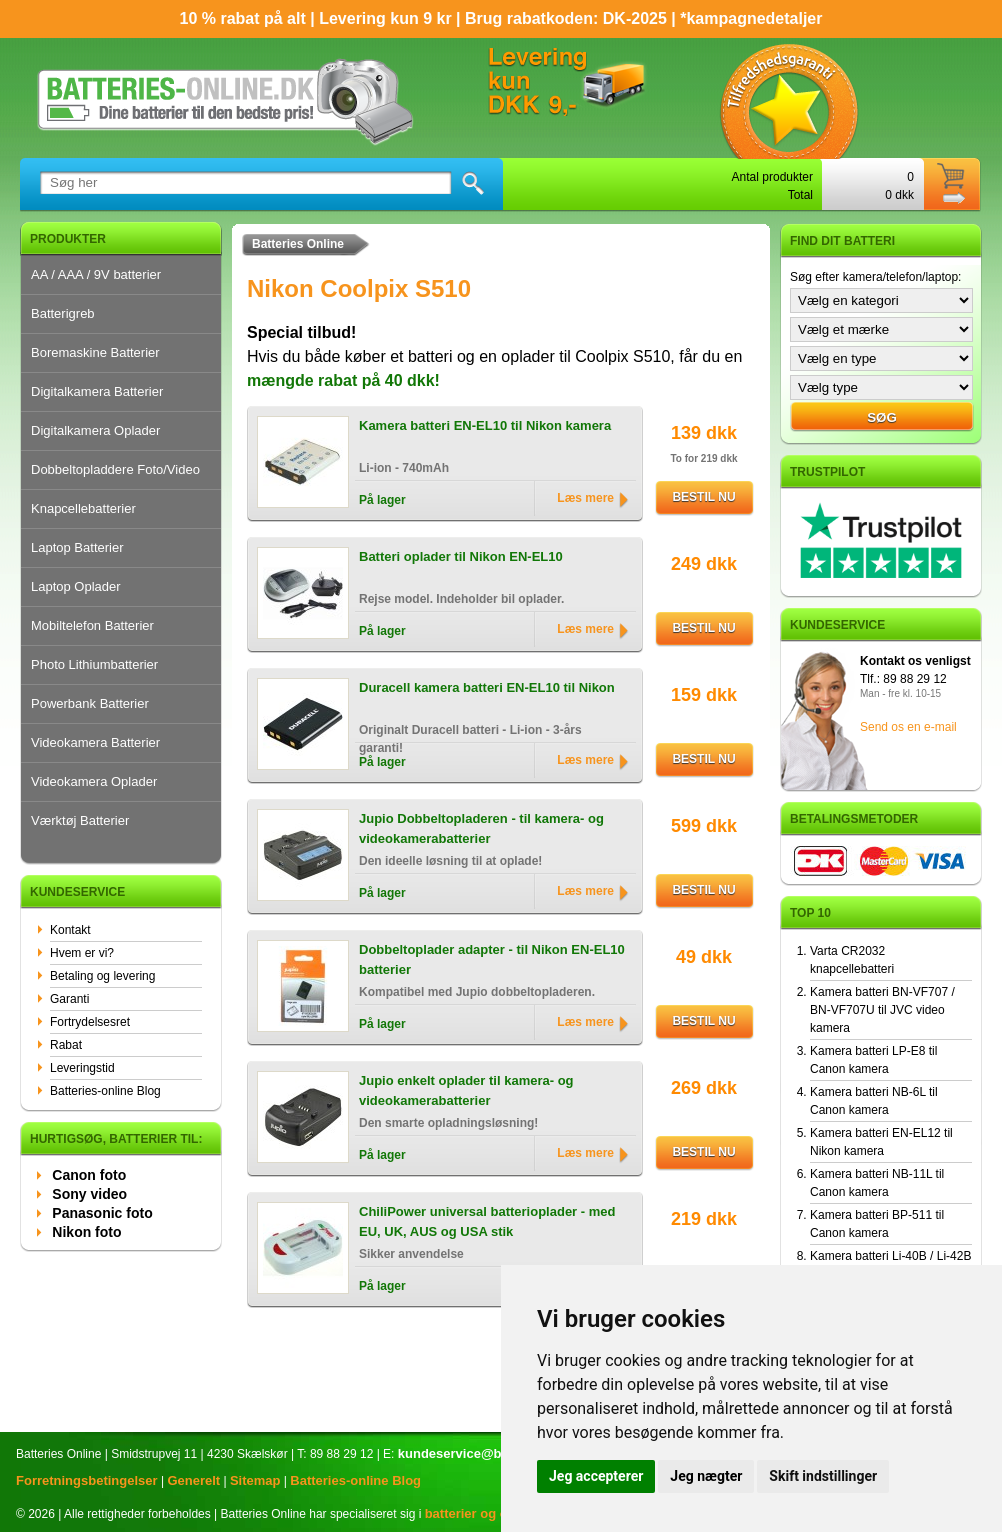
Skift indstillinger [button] (823, 1476)
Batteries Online (298, 244)
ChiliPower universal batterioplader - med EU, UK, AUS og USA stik (487, 1221)
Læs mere (585, 498)
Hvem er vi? (82, 953)
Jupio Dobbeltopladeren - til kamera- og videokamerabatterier (481, 828)
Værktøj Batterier (80, 820)
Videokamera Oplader (94, 781)
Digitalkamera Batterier (97, 391)
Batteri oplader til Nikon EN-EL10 (461, 556)
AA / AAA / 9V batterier (96, 274)
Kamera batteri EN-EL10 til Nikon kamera (485, 425)
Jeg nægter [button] (706, 1476)
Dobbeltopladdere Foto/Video (115, 469)
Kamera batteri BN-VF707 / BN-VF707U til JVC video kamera (882, 1010)
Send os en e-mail (908, 727)
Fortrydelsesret (90, 1022)
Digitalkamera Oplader (95, 430)
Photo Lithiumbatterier (94, 664)
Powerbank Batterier (90, 703)
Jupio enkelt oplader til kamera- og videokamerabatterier (466, 1090)
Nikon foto (86, 1232)
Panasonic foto (102, 1213)
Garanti (69, 999)
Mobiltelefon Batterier (92, 625)
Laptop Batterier (77, 547)
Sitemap (255, 1480)
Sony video (89, 1194)
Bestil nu (703, 497)
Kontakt (70, 930)
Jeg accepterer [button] (596, 1476)
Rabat (66, 1045)
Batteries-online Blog (105, 1091)
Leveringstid (82, 1068)
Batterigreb (63, 313)
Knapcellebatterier (83, 508)
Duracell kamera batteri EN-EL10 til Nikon (487, 687)
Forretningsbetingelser (87, 1480)
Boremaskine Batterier (95, 352)
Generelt (193, 1480)
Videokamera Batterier (95, 742)
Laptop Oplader (76, 586)
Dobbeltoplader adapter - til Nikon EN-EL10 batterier (492, 959)
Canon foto (89, 1175)
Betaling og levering (102, 976)
